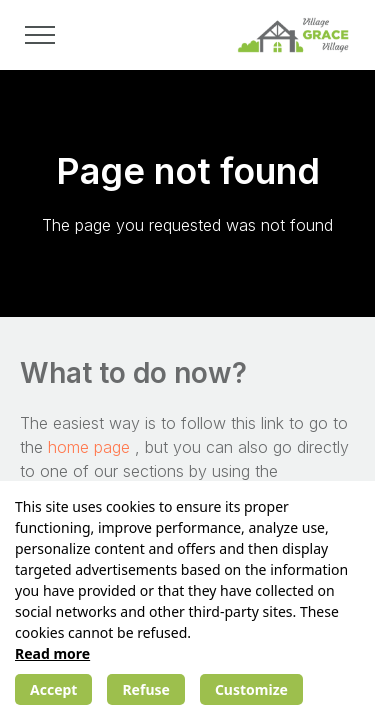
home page (91, 447)
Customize (251, 689)
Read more (52, 653)
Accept (53, 689)
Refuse (145, 689)
